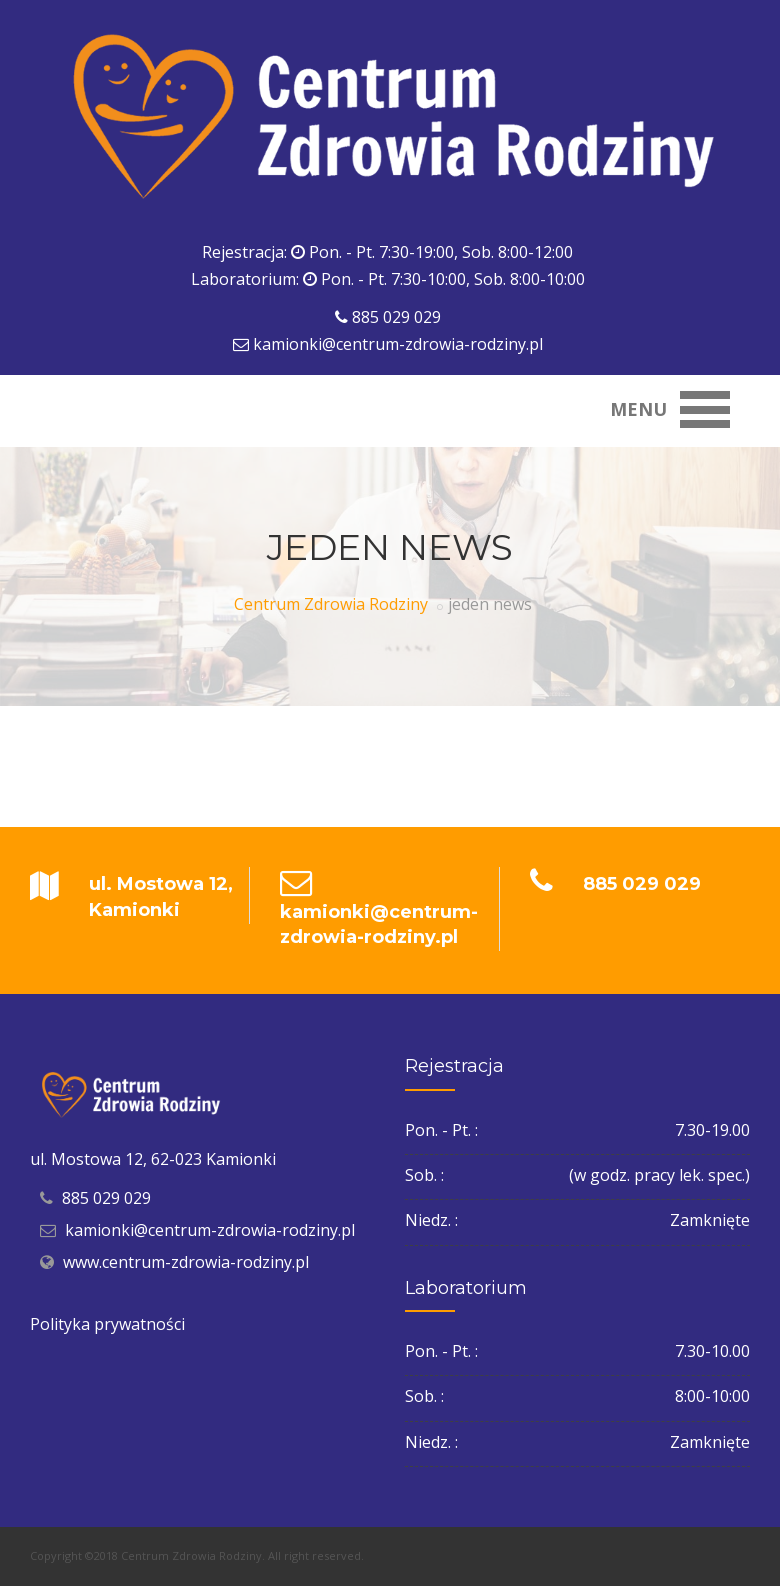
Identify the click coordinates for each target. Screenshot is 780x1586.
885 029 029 (396, 317)
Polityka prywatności (107, 1324)
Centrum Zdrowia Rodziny (331, 604)
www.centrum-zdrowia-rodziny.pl (186, 1262)
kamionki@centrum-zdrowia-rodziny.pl (398, 344)
